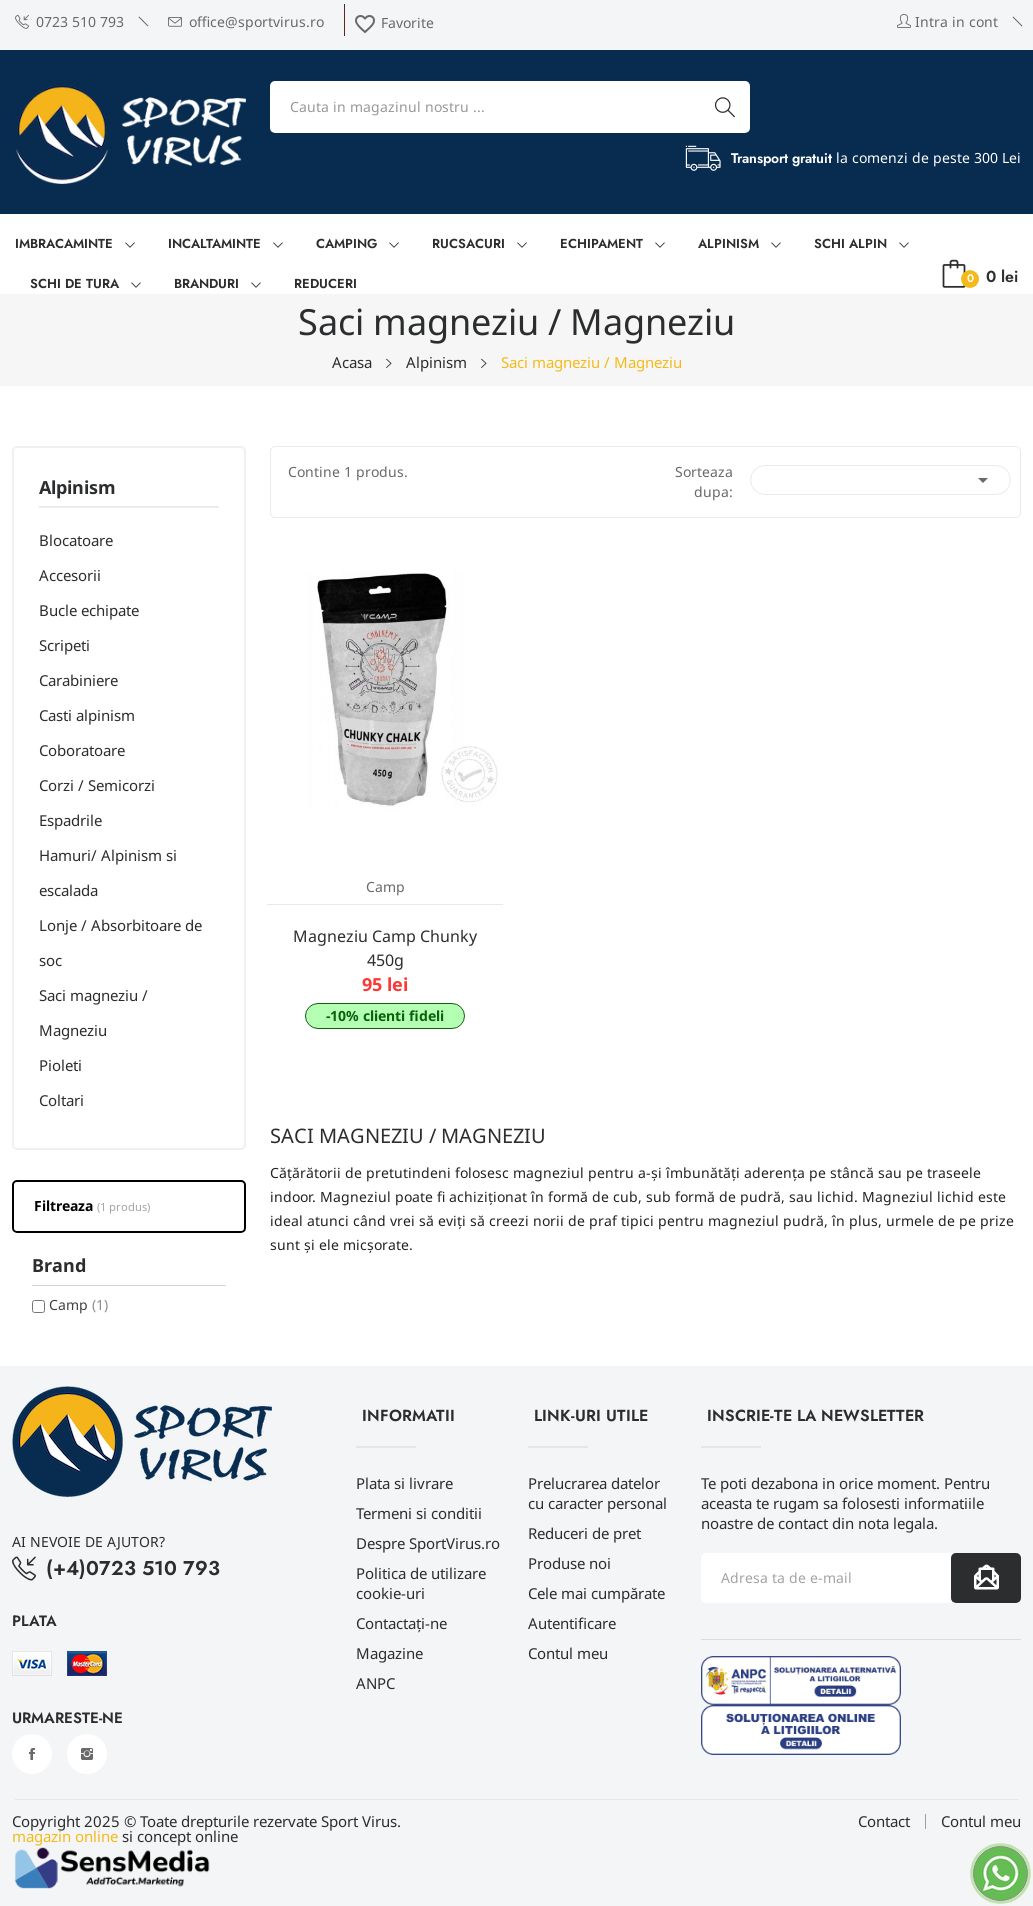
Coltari (61, 1100)
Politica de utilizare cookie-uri (421, 1583)
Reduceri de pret (584, 1533)
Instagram (87, 1754)
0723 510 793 (69, 21)
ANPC (375, 1683)
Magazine (389, 1653)
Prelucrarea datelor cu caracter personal (597, 1493)
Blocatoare (76, 540)
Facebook (32, 1754)
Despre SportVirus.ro (428, 1543)
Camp (78, 1304)
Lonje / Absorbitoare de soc (120, 942)
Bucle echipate (89, 610)
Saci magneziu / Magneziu (93, 1012)
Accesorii (70, 575)
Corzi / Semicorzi (97, 785)
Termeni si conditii (419, 1513)
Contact (884, 1821)
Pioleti (60, 1065)
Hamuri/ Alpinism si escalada (108, 872)
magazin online (65, 1836)
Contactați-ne (401, 1623)
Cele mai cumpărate (596, 1593)
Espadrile (70, 820)
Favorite (393, 22)
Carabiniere (78, 680)
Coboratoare (82, 750)
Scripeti (64, 645)
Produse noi (569, 1563)
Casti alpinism (87, 715)
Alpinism (77, 488)
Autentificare (572, 1623)
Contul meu (568, 1653)
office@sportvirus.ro (246, 21)
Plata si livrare (404, 1483)
